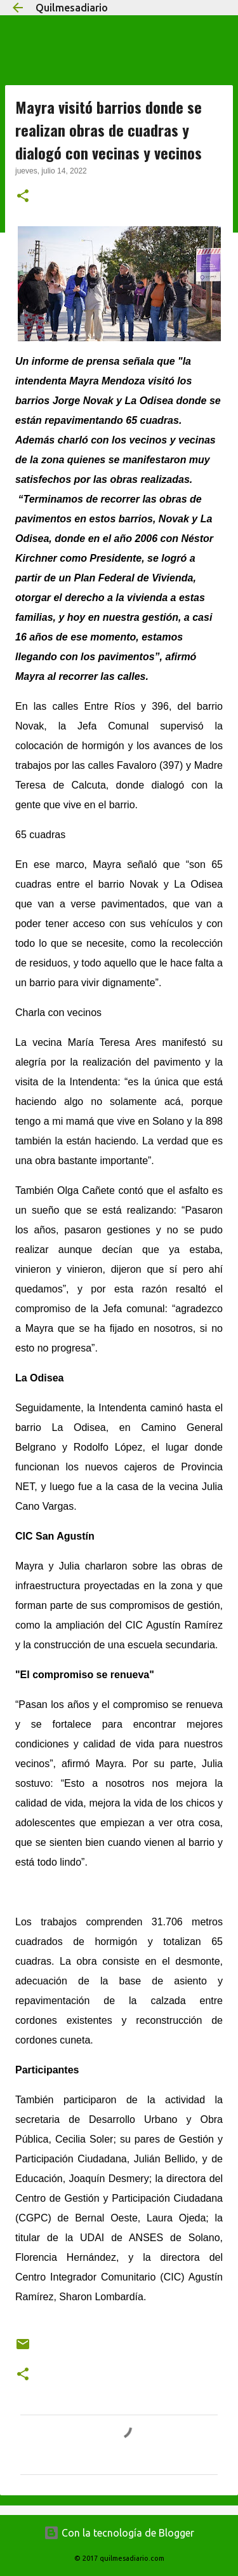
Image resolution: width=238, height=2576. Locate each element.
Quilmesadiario (72, 7)
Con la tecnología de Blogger (119, 2533)
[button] (22, 197)
